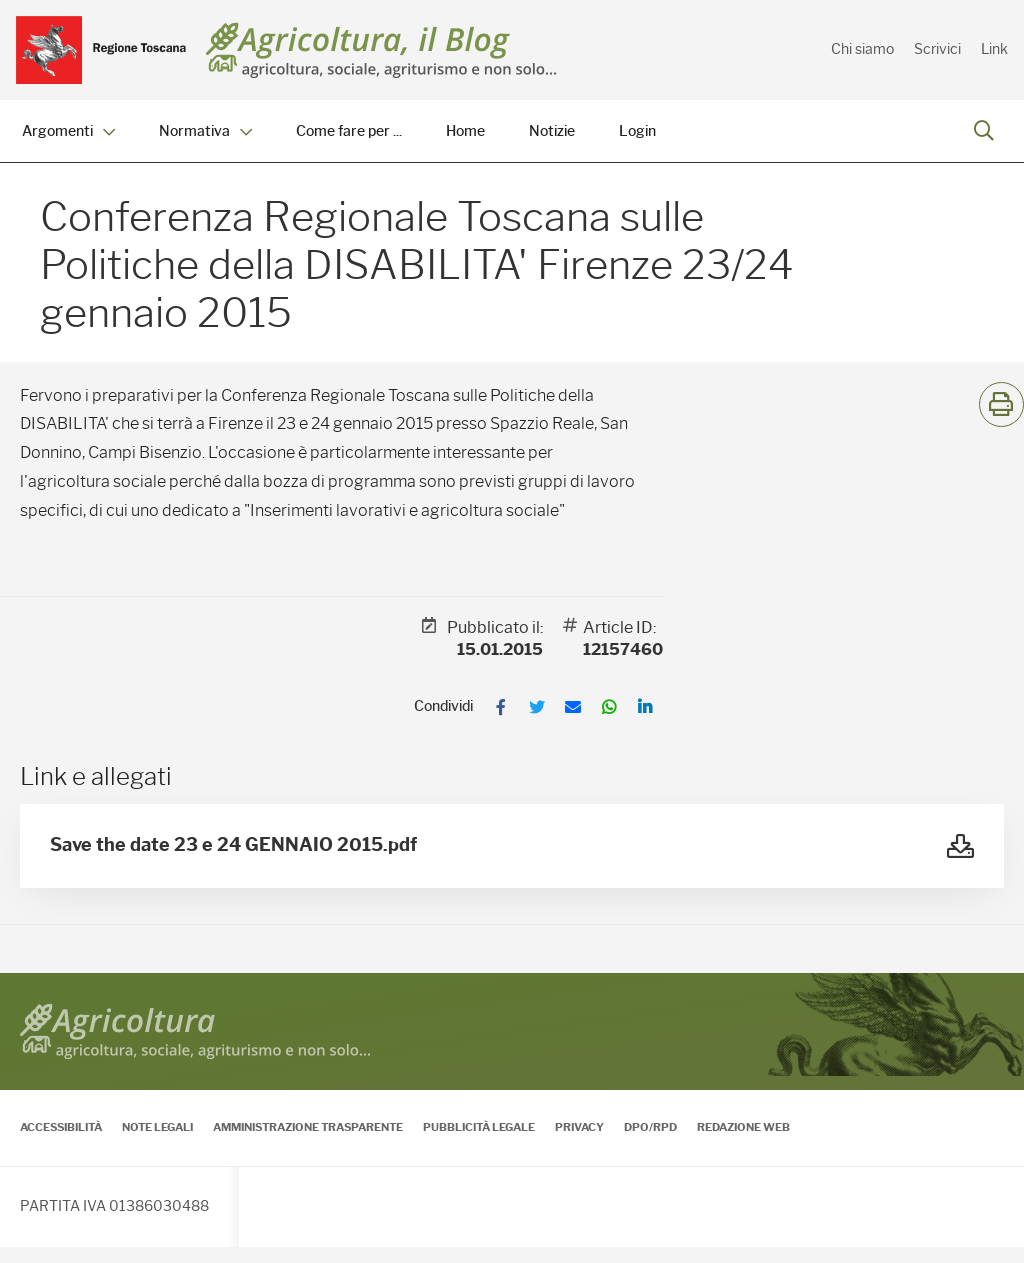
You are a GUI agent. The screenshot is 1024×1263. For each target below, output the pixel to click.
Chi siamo (862, 49)
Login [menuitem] (637, 131)
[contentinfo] (512, 1125)
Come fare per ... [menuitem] (349, 131)
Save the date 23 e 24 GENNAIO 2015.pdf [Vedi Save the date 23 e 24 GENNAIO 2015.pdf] (233, 861)
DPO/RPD (650, 1143)
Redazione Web (743, 1143)
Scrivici (937, 49)
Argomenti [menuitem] (68, 131)
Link (994, 49)
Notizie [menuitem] (552, 131)
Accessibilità (61, 1143)
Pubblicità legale (479, 1143)
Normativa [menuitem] (205, 131)
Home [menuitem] (465, 131)
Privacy (579, 1143)
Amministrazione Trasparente (308, 1143)
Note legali (157, 1143)
